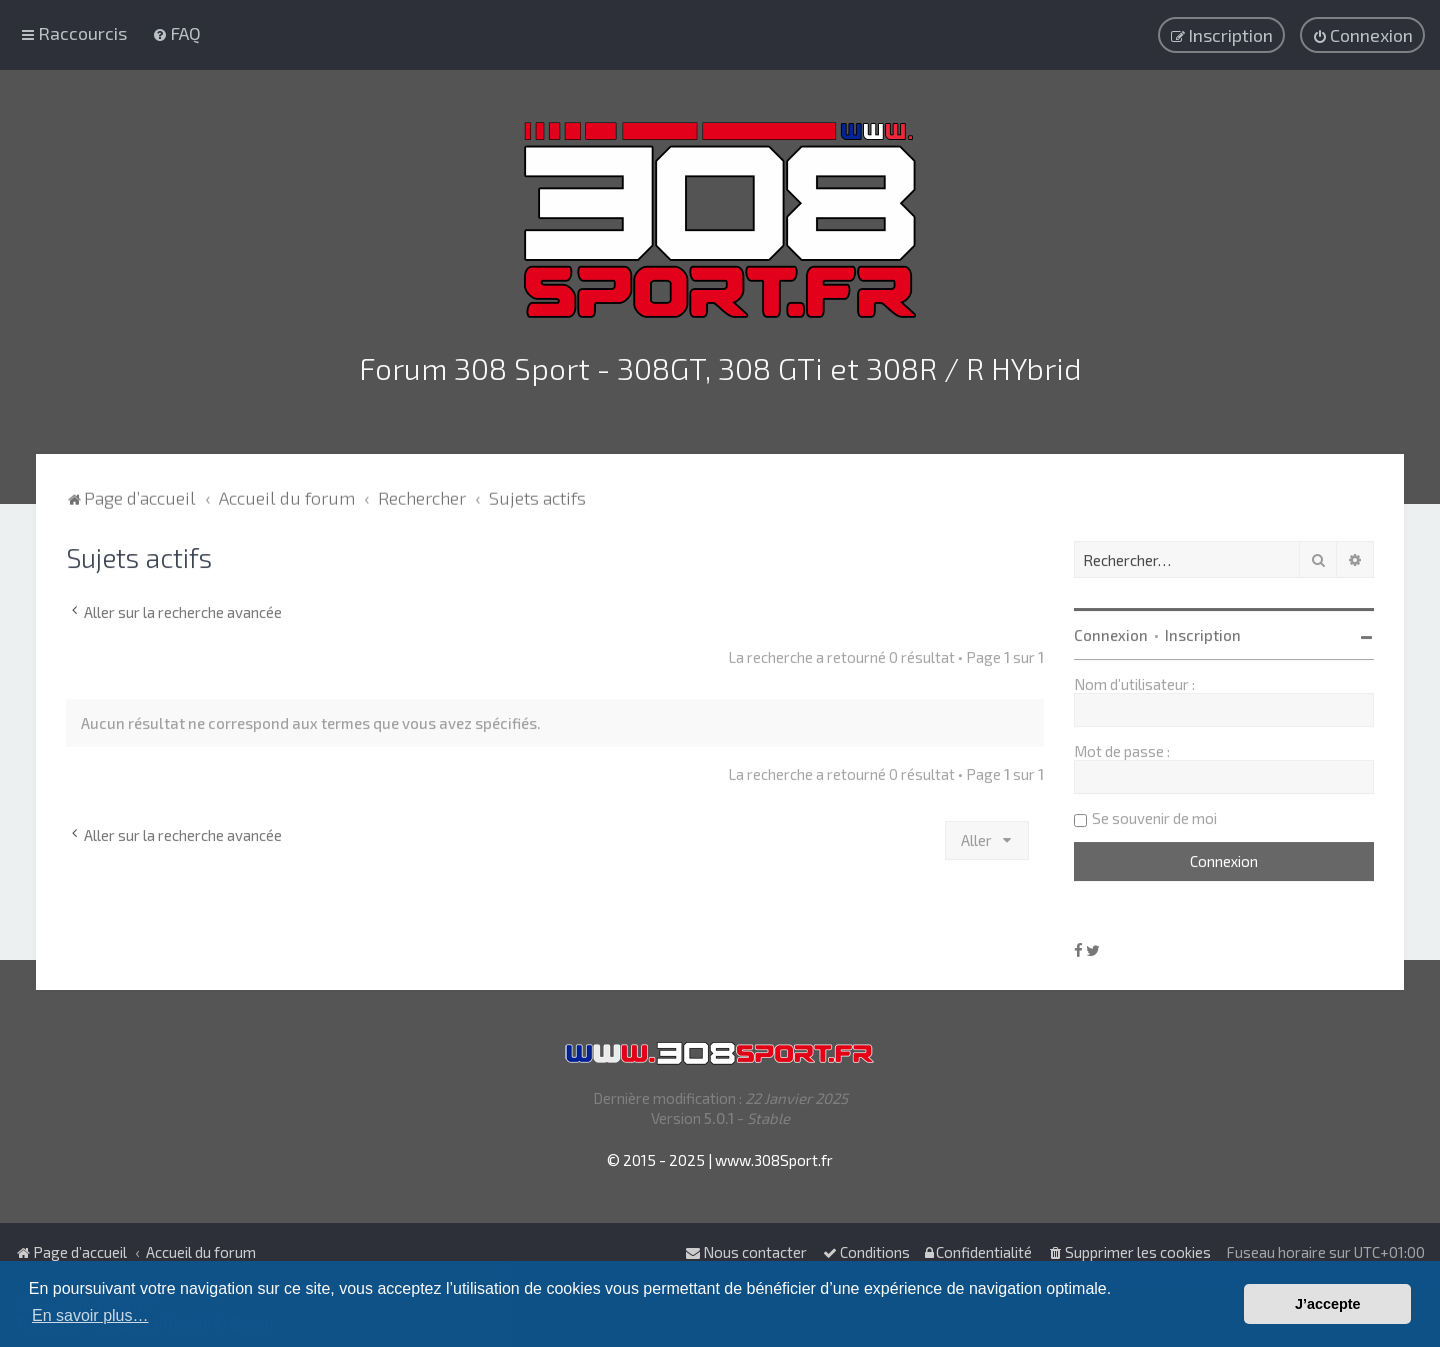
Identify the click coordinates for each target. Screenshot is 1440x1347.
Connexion (1111, 632)
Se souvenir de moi (1154, 815)
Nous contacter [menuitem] (746, 1252)
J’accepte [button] (1328, 1304)
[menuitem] (176, 33)
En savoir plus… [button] (90, 1315)
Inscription (1203, 632)
